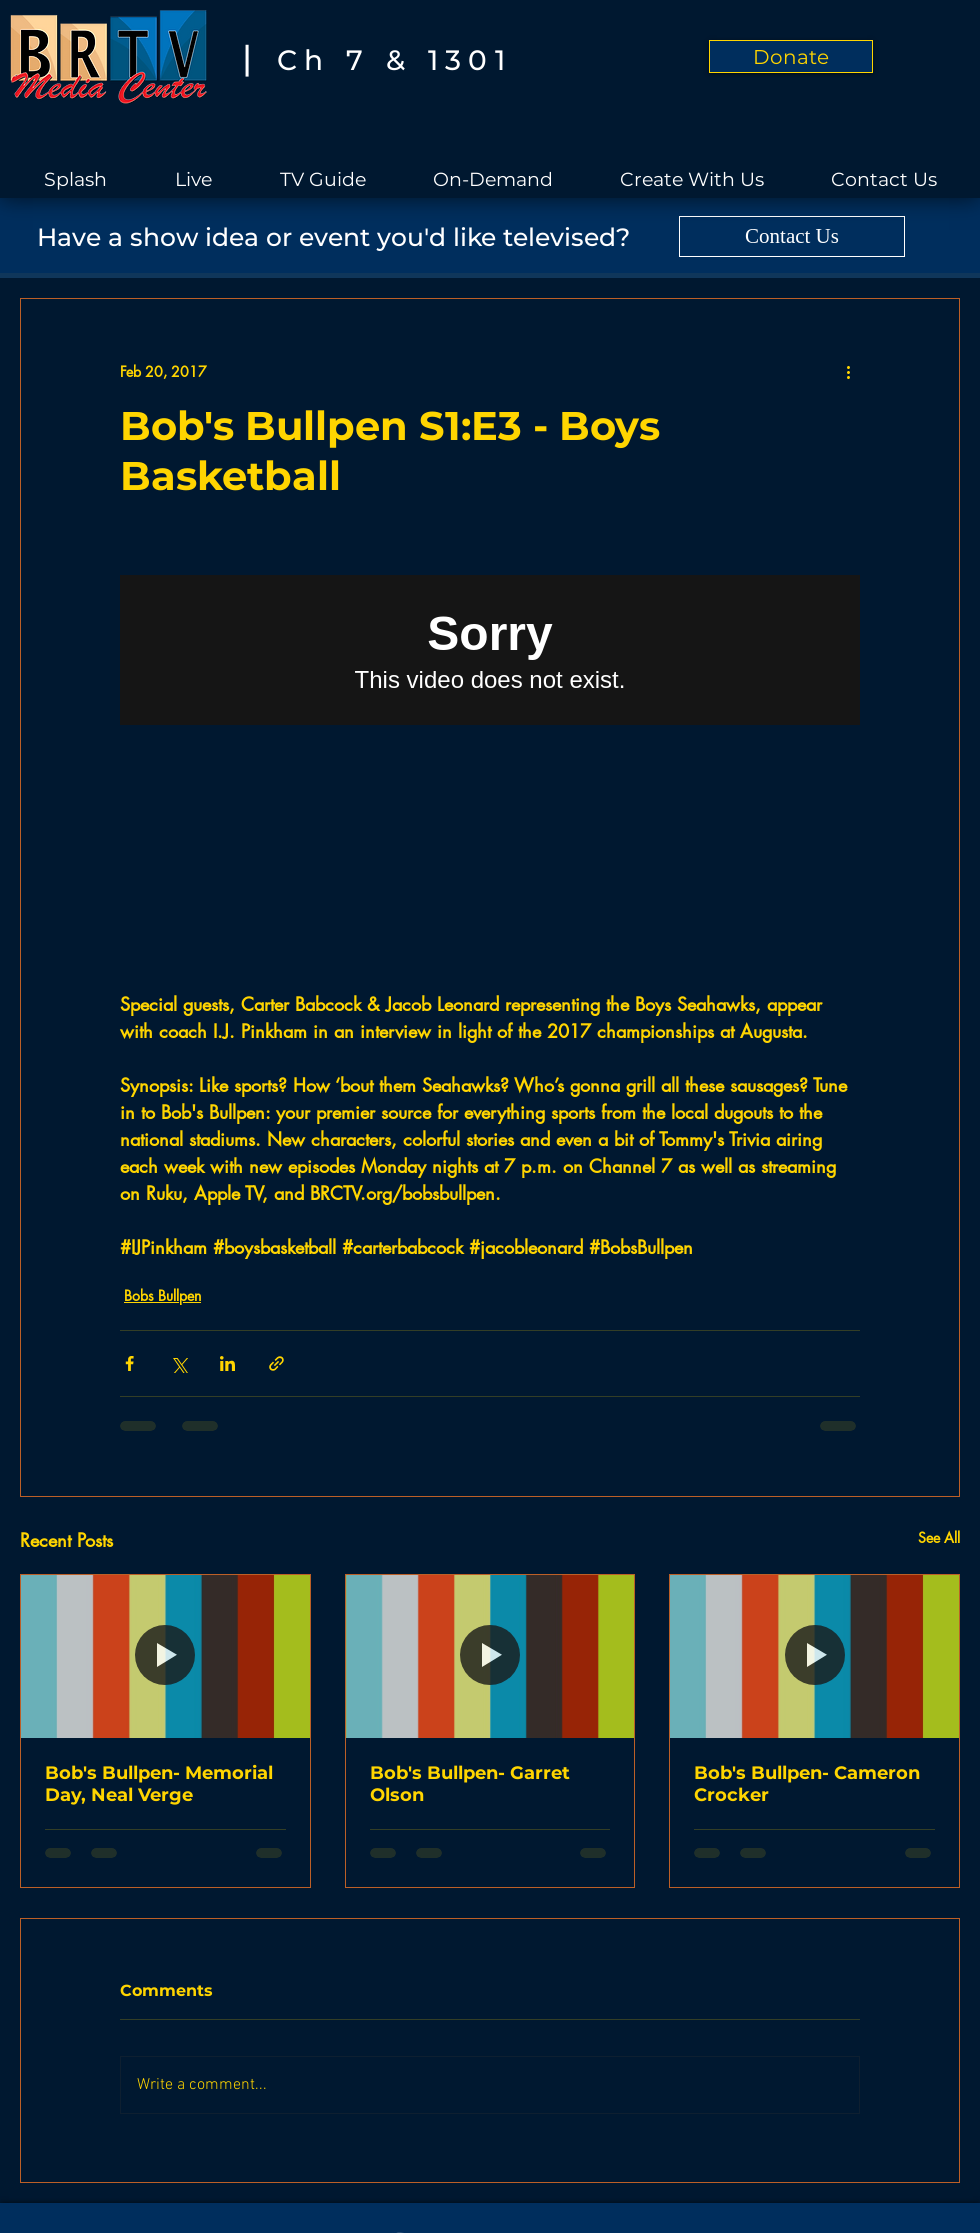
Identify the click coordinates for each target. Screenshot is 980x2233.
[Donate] (791, 56)
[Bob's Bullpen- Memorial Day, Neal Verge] (165, 1656)
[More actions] (848, 371)
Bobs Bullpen (162, 1295)
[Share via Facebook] (129, 1363)
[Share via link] (276, 1363)
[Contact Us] (792, 236)
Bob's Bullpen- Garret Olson (470, 1784)
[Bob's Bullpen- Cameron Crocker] (814, 1656)
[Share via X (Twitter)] (178, 1363)
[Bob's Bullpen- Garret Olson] (490, 1656)
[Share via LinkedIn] (227, 1363)
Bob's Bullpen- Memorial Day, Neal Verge (159, 1784)
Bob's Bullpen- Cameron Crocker (807, 1784)
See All (939, 1537)
